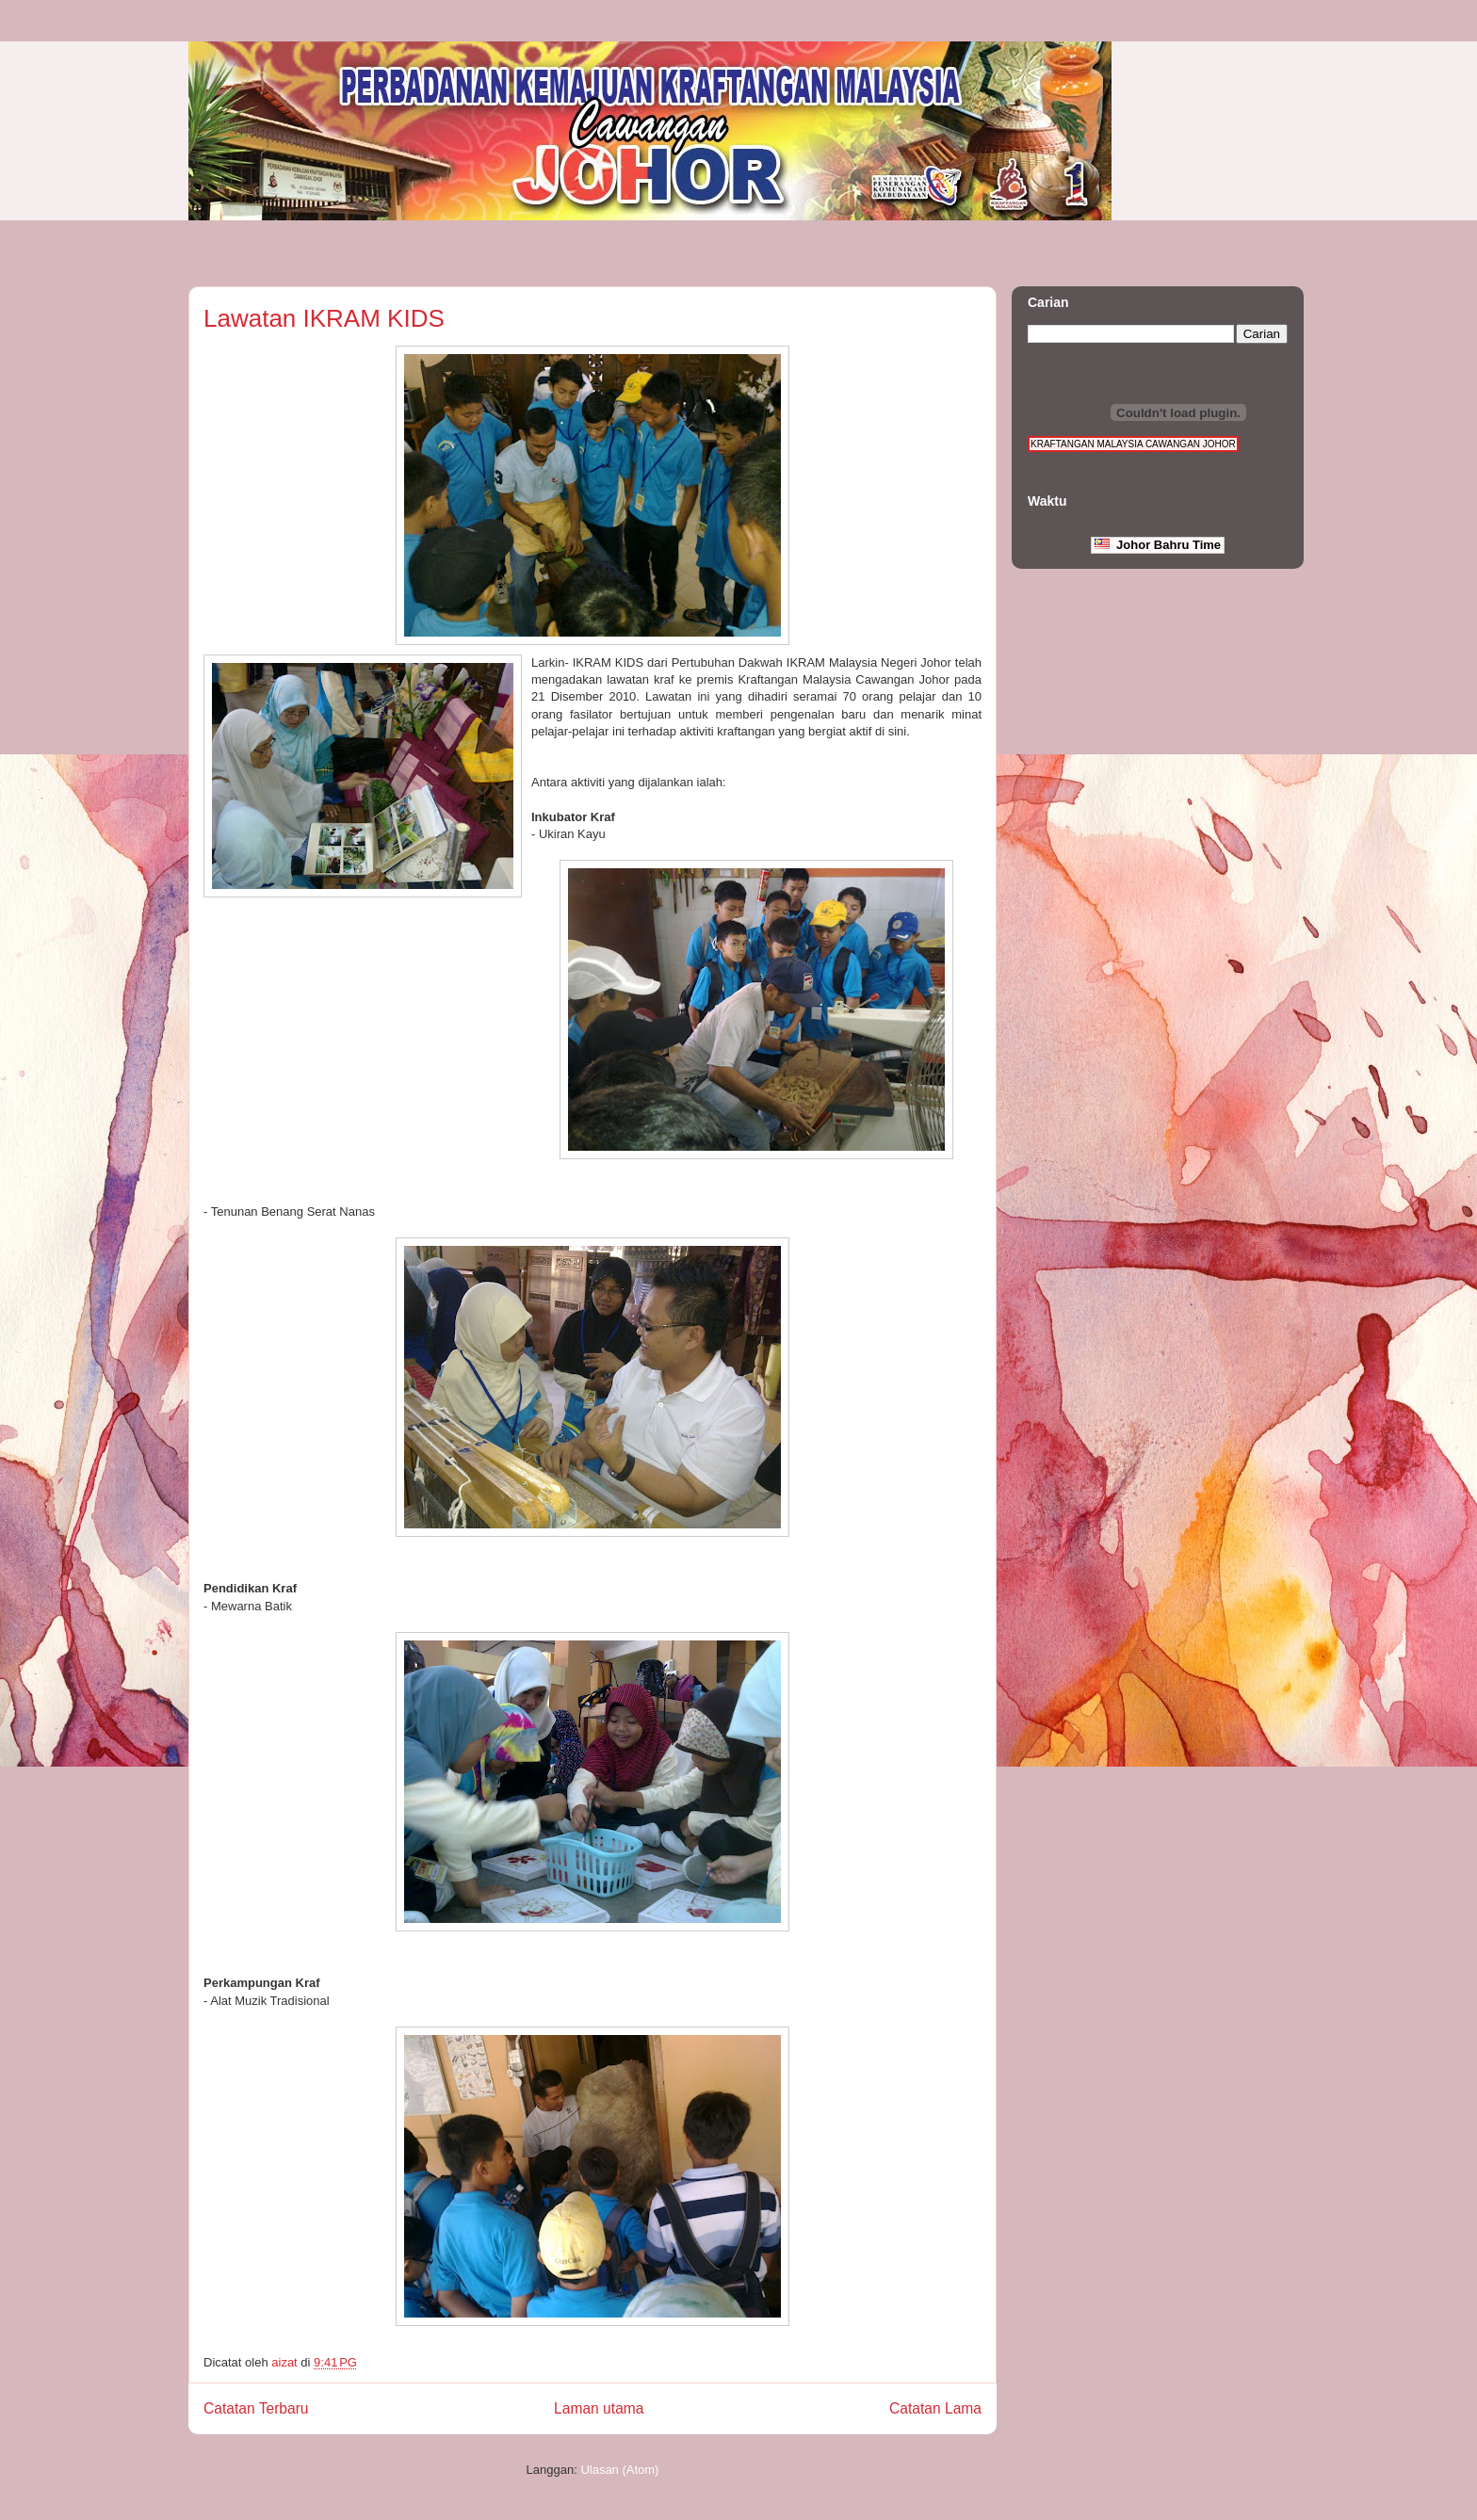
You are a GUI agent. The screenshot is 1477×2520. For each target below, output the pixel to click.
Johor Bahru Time (1158, 545)
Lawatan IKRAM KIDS (324, 318)
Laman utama (598, 2408)
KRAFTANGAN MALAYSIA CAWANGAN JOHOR (1133, 444)
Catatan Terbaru (256, 2408)
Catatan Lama (935, 2408)
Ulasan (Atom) (619, 2470)
